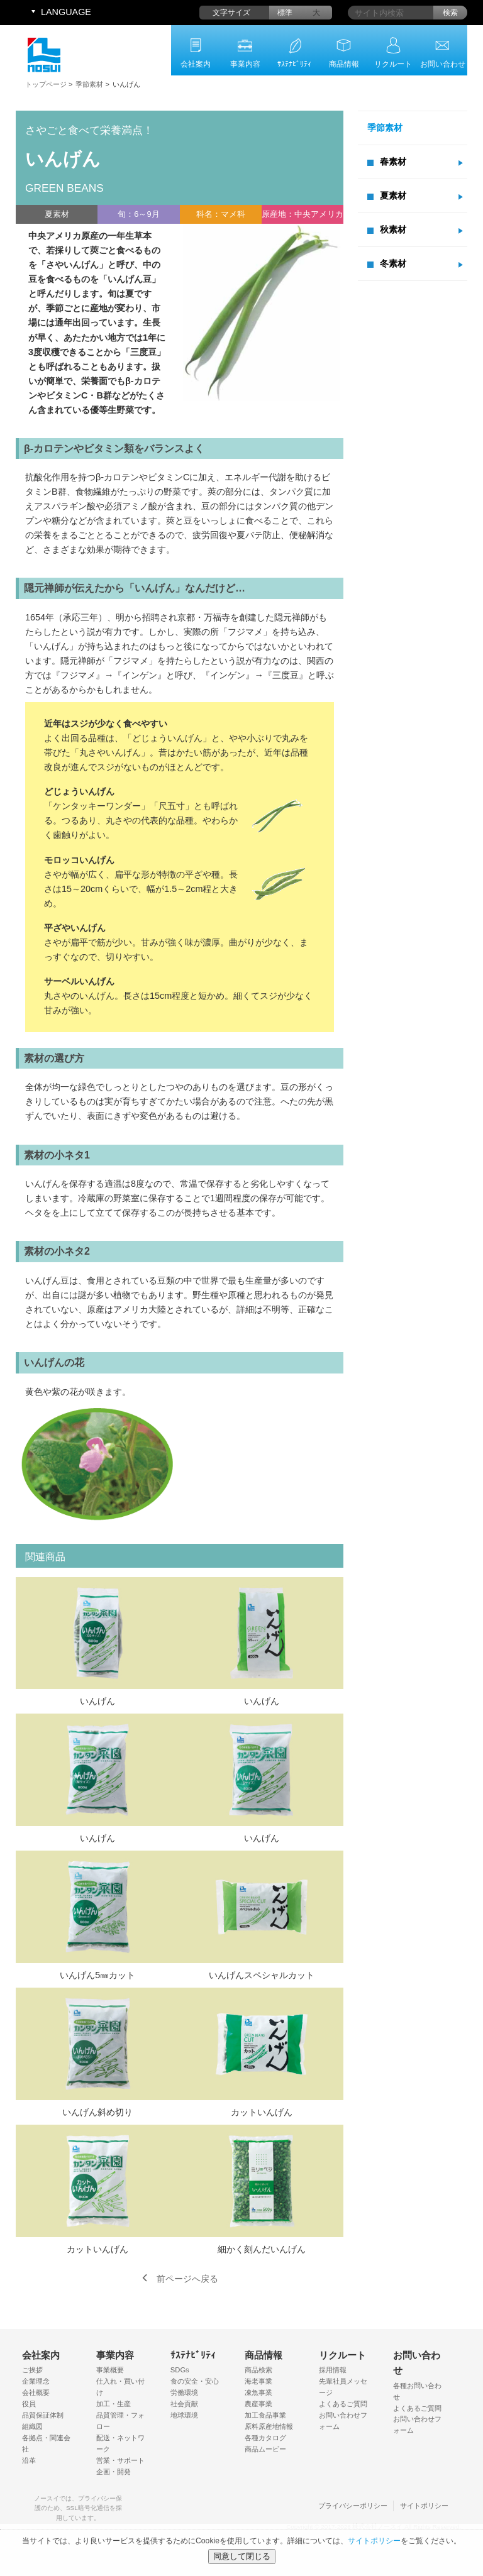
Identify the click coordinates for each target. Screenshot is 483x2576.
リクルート (393, 64)
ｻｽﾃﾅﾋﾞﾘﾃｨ (294, 64)
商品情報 (344, 64)
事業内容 (245, 64)
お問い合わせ (442, 64)
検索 (450, 12)
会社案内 (195, 64)
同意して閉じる (241, 2556)
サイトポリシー (424, 2505)
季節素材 (89, 84)
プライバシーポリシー (352, 2505)
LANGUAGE (66, 12)
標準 (284, 12)
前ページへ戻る (187, 2279)
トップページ (46, 84)
